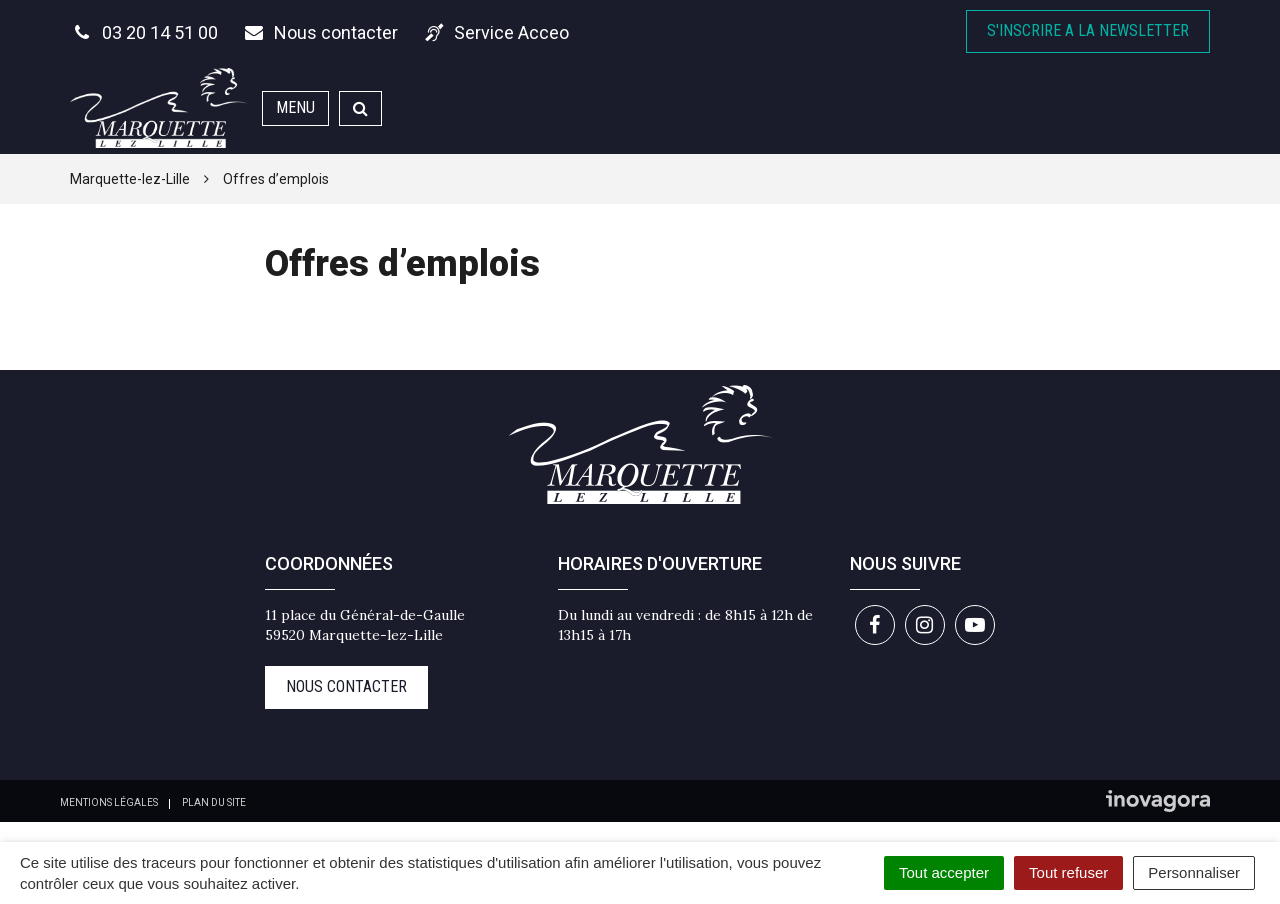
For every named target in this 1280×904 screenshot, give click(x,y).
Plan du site (214, 802)
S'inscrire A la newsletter (1088, 30)
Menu (295, 107)
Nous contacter (346, 686)
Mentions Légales (109, 802)
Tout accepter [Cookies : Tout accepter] (944, 872)
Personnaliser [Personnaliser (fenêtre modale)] (1194, 872)
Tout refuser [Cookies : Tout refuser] (1068, 872)
